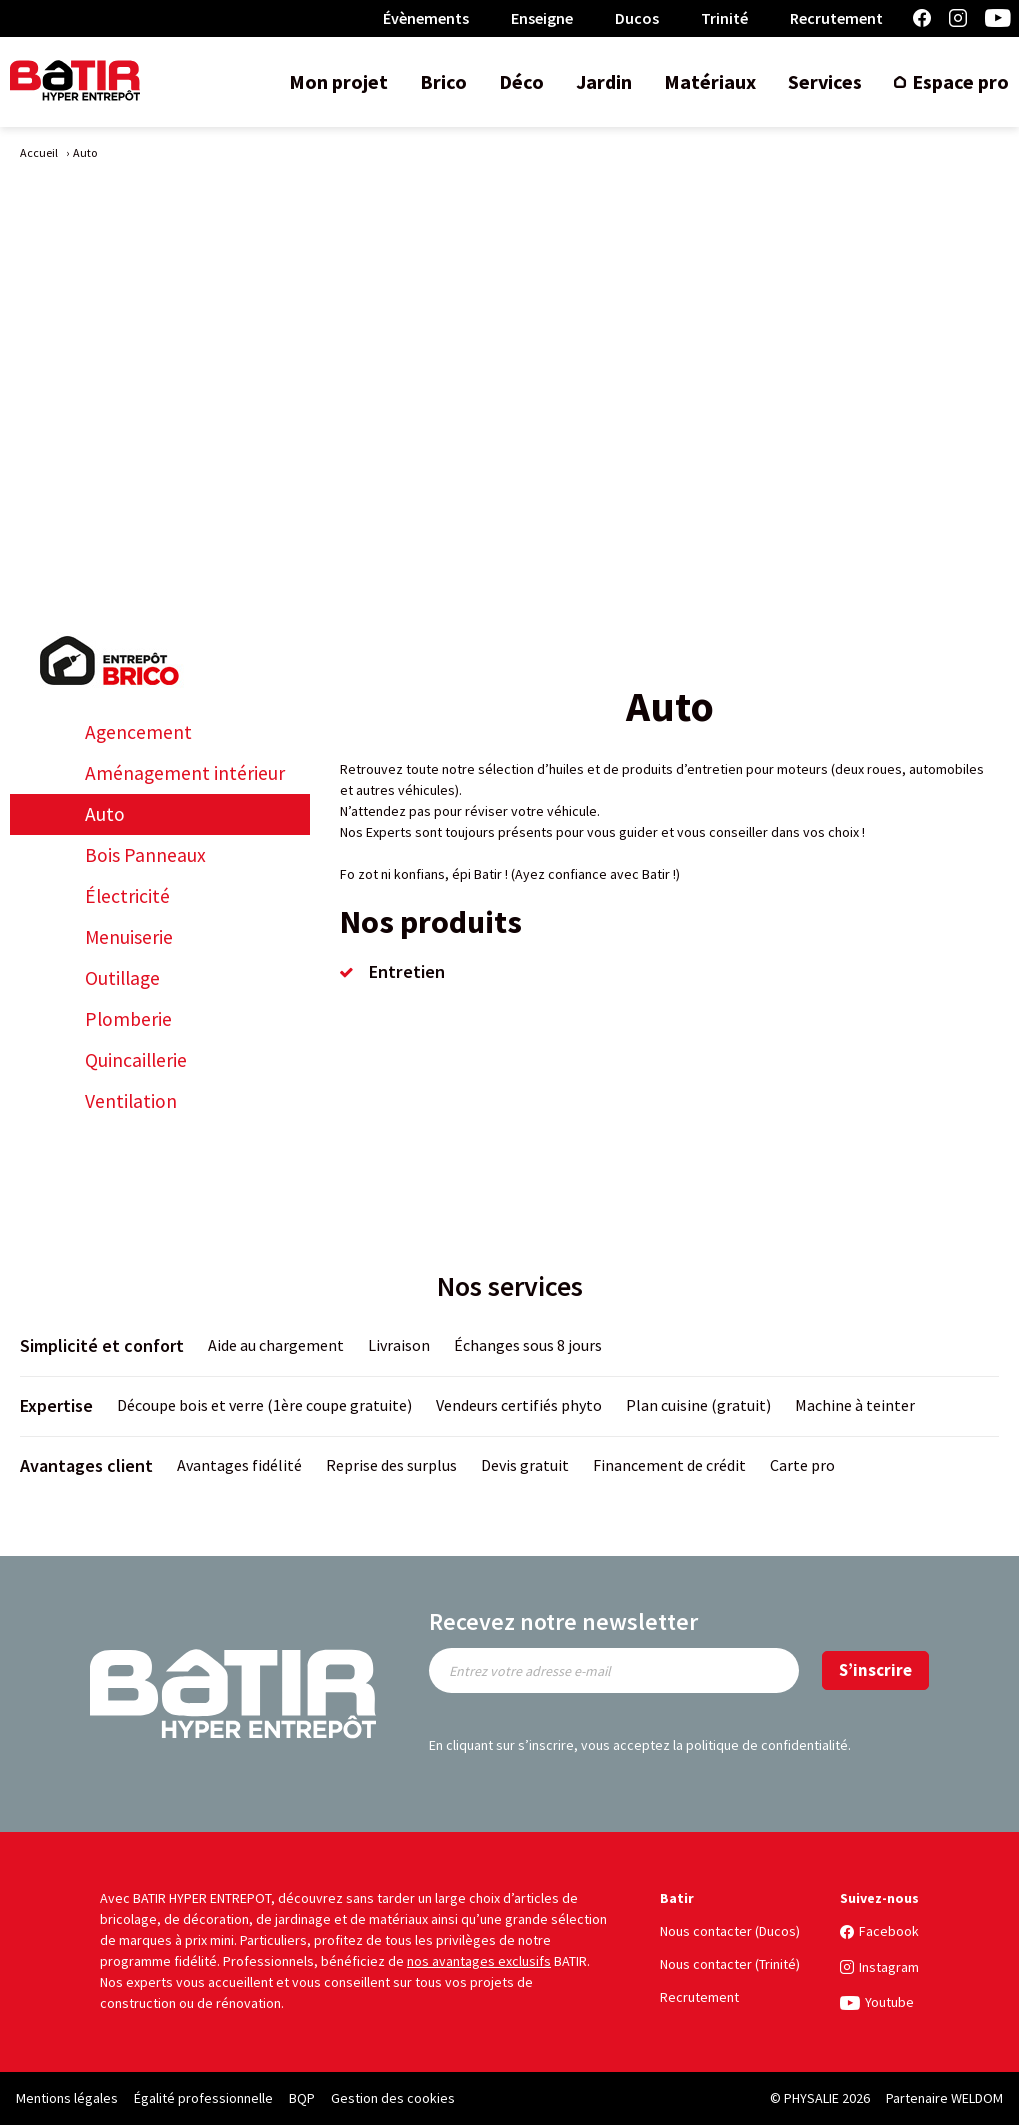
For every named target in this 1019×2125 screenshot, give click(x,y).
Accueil (39, 152)
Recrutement (836, 18)
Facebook (922, 18)
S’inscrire (875, 1670)
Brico (443, 81)
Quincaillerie (136, 1060)
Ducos (637, 18)
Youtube (998, 18)
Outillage (122, 978)
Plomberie (128, 1019)
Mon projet (338, 81)
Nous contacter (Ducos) (730, 1931)
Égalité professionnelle (203, 2098)
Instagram (958, 18)
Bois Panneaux (145, 855)
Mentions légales (67, 2098)
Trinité (724, 18)
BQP (302, 2098)
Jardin (604, 81)
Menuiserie (129, 937)
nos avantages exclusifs (479, 1961)
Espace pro (960, 81)
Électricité (127, 896)
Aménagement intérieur (185, 773)
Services (825, 81)
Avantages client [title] (86, 1465)
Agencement (138, 732)
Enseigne (542, 18)
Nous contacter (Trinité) (730, 1964)
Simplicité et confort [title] (102, 1345)
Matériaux (710, 81)
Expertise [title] (56, 1405)
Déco (521, 81)
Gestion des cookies (393, 2098)
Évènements (426, 18)
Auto (105, 814)
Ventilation (131, 1101)
